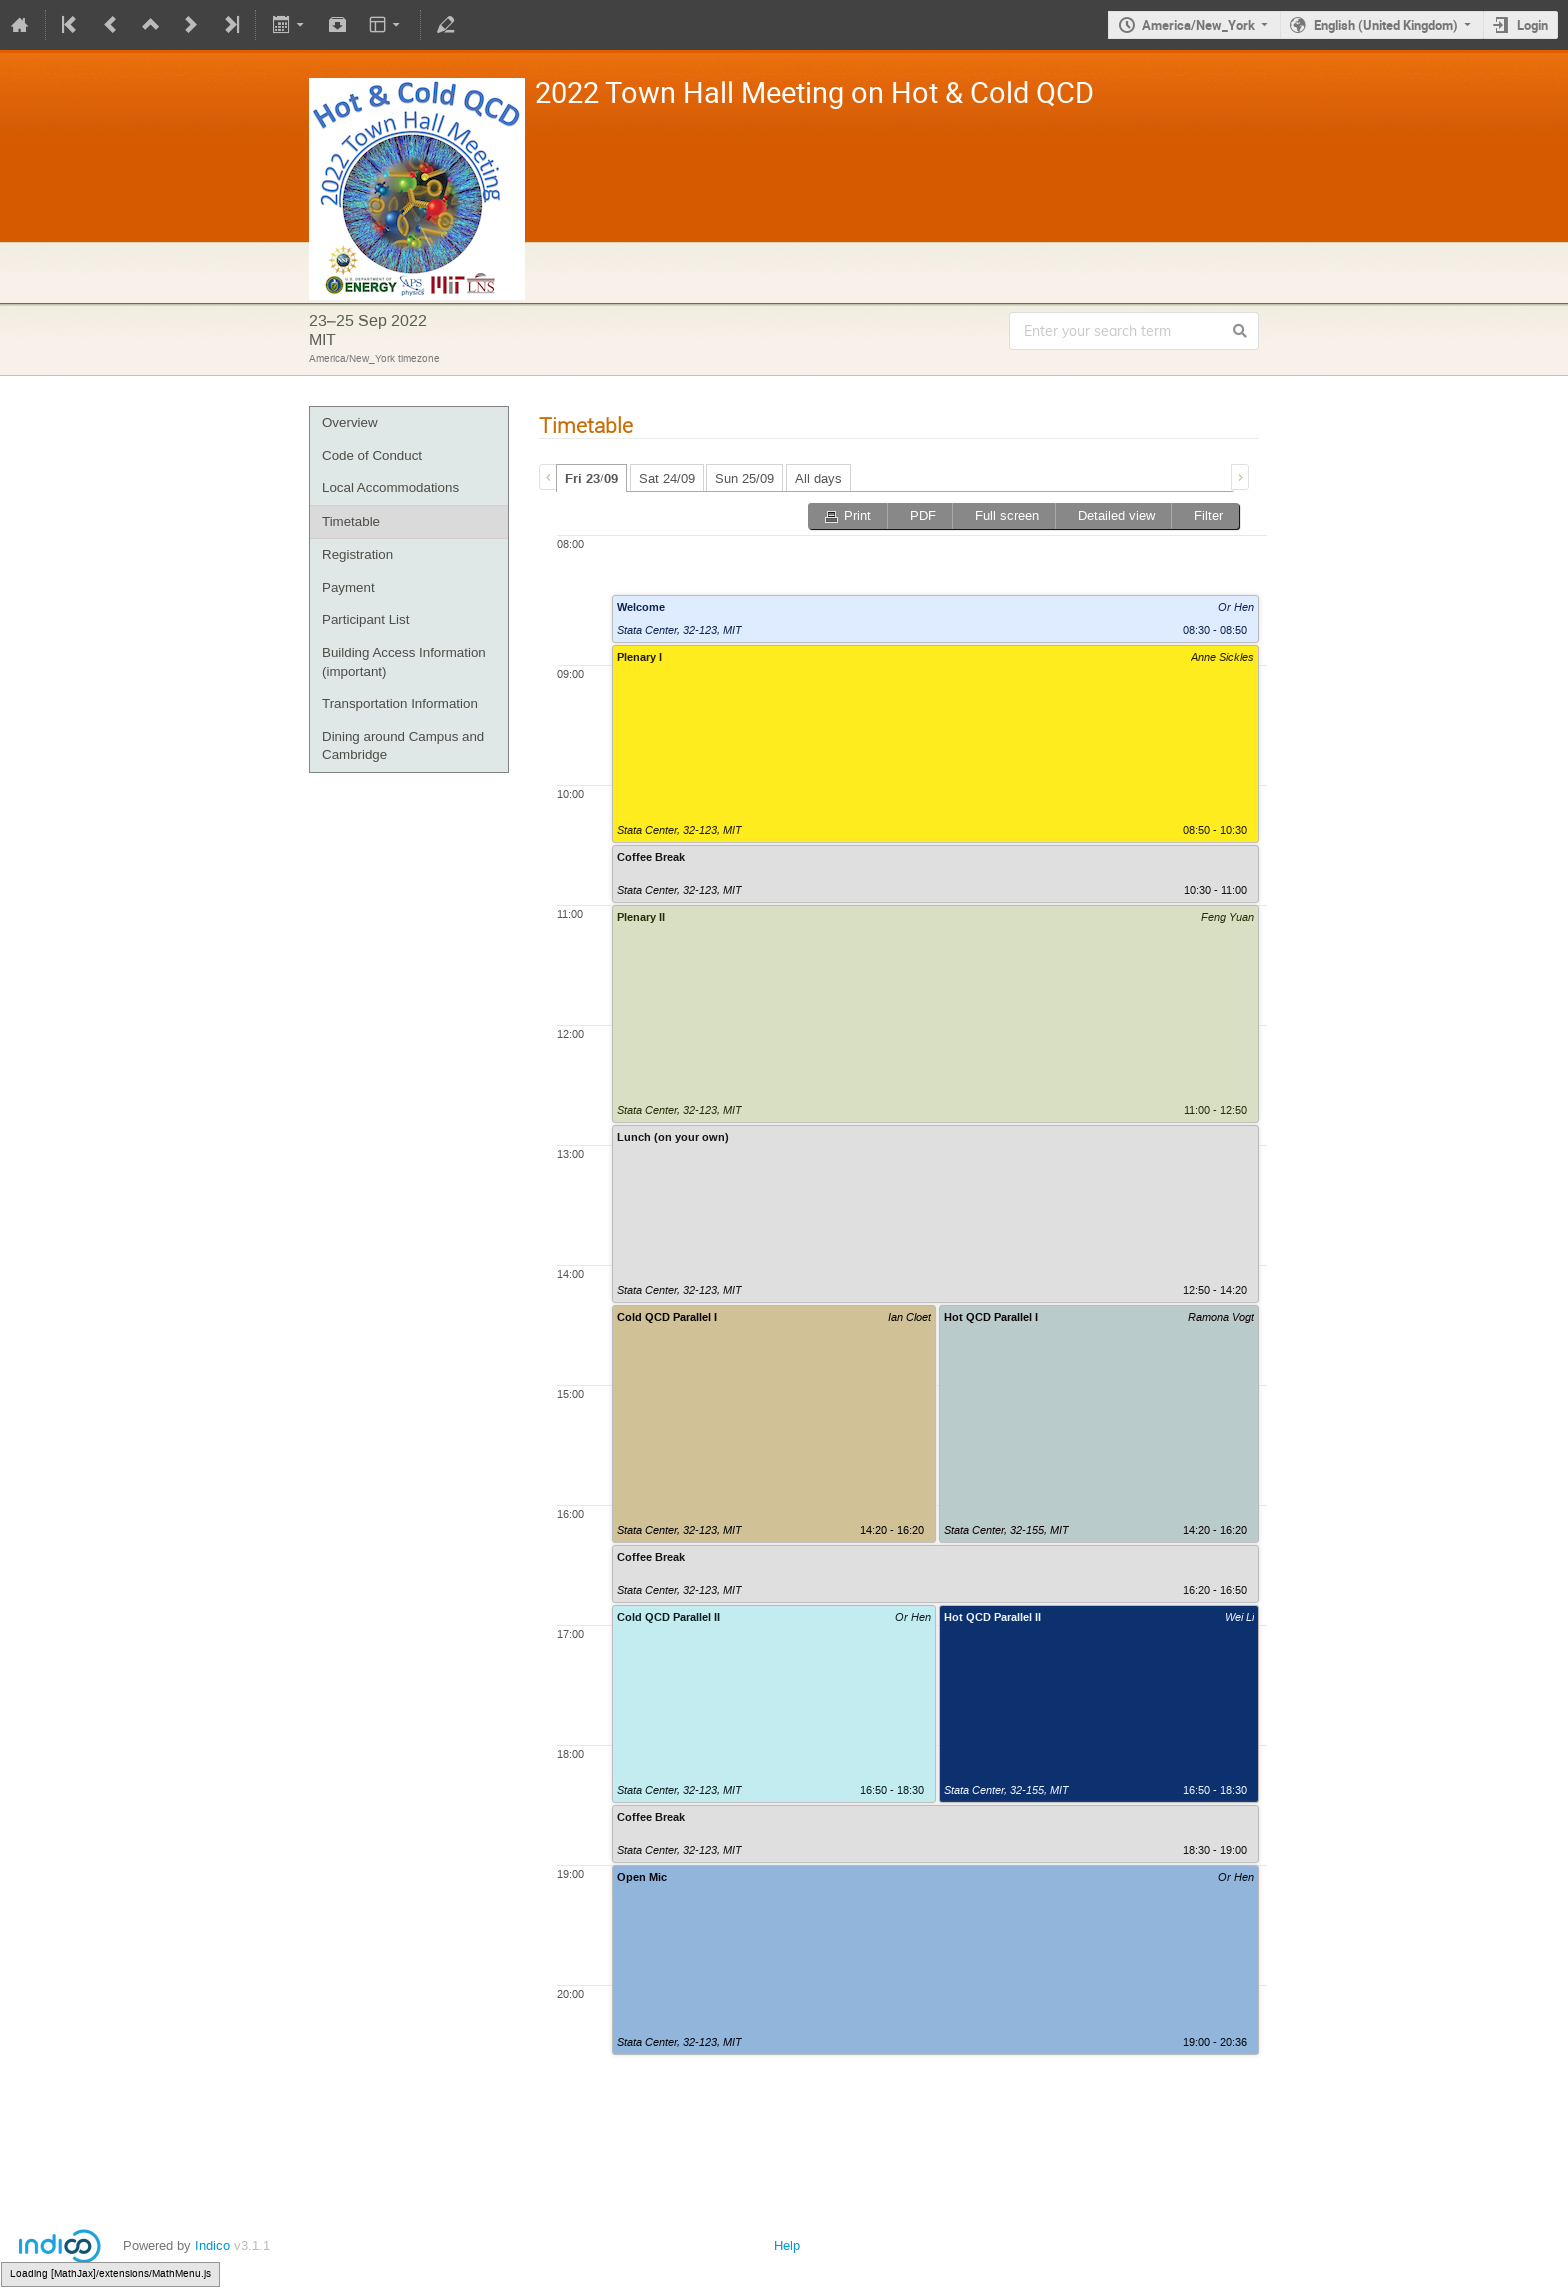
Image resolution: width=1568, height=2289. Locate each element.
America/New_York (1198, 25)
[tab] (591, 478)
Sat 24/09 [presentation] (667, 478)
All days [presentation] (818, 478)
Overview (350, 422)
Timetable (351, 521)
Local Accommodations (390, 487)
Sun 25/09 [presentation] (744, 478)
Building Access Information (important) (404, 662)
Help (787, 2245)
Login (1532, 25)
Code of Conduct (372, 455)
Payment (348, 587)
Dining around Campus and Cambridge (403, 746)
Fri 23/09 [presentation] (591, 479)
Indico (212, 2245)
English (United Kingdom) (1386, 25)
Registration (357, 554)
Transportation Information (400, 703)
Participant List (365, 619)
